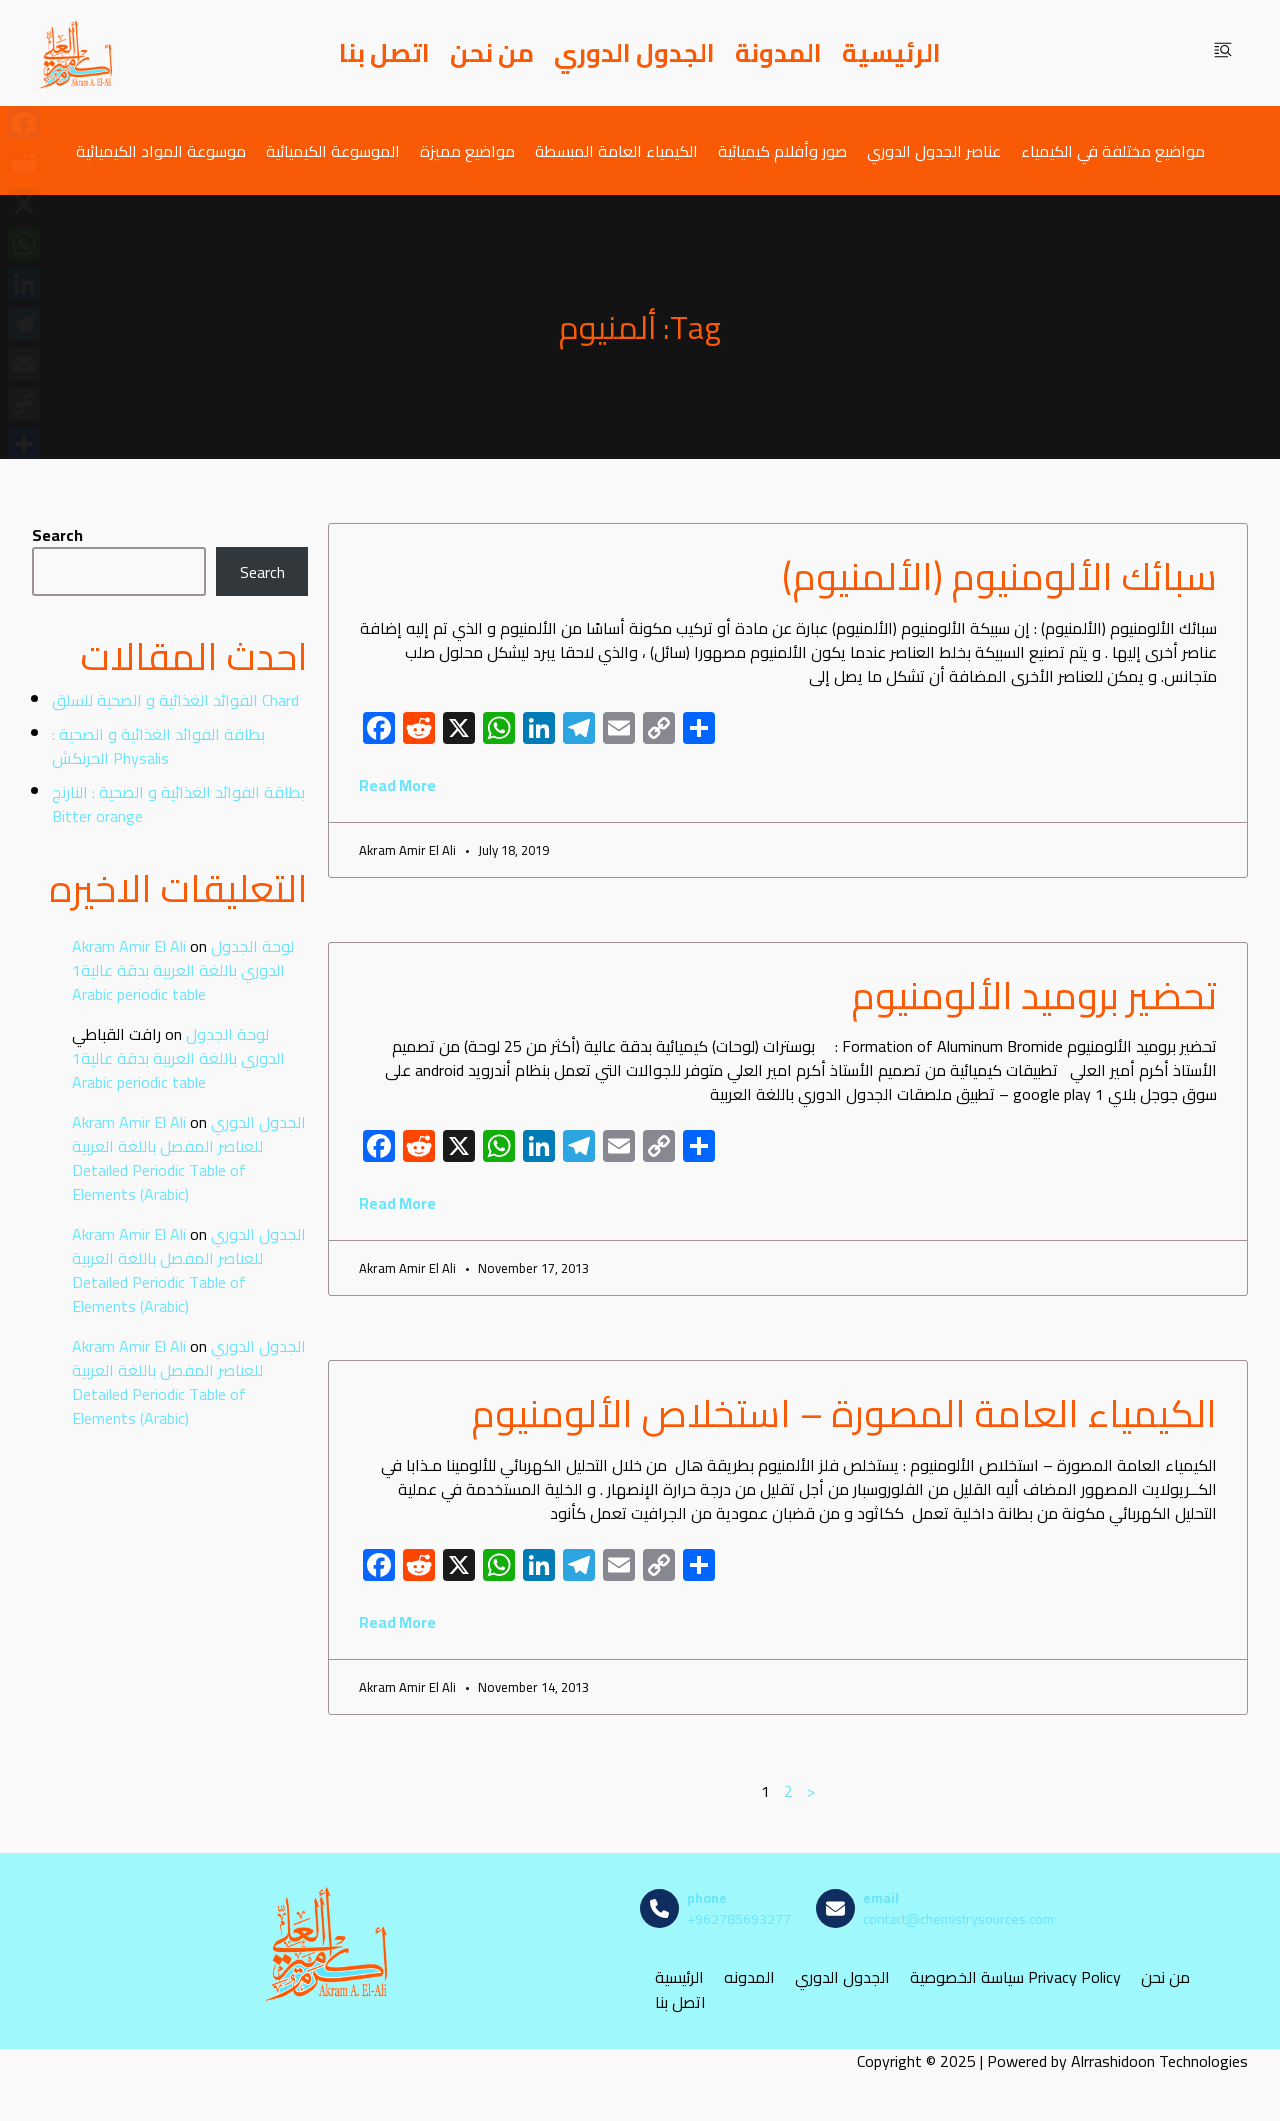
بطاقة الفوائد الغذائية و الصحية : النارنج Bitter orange (178, 804)
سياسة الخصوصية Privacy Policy (1015, 1977)
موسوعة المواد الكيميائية (161, 150)
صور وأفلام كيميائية (782, 150)
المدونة (778, 53)
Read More (397, 785)
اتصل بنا (384, 53)
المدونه (749, 1977)
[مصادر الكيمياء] (77, 53)
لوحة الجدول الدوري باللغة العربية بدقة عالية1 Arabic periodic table (183, 970)
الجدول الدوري (634, 53)
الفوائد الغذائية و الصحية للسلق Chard (175, 700)
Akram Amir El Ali (129, 946)
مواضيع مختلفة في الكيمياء (1113, 150)
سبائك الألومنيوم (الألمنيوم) (999, 576)
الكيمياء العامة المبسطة (616, 150)
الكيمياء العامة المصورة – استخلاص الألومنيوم (844, 1413)
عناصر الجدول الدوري (934, 150)
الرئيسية (891, 53)
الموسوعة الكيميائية (333, 150)
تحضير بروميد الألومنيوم (1034, 995)
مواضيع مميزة (467, 150)
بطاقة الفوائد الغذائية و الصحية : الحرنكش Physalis (158, 746)
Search (57, 535)
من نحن (492, 53)
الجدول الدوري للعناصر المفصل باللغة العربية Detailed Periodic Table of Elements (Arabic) (189, 1158)
